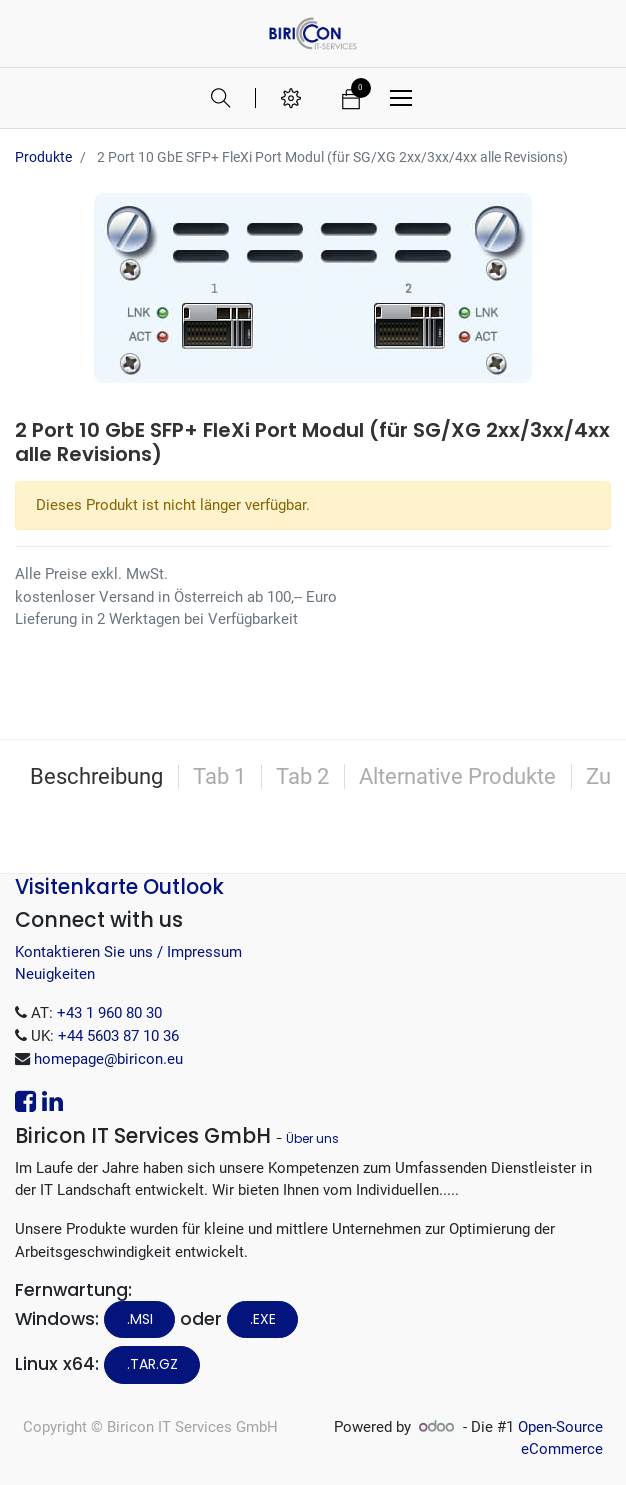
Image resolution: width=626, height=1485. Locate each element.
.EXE (263, 1319)
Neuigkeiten (55, 974)
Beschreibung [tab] (96, 776)
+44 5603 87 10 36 (118, 1036)
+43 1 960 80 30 (109, 1013)
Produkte (43, 157)
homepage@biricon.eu (108, 1059)
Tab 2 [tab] (302, 776)
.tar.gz (152, 1364)
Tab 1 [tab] (219, 776)
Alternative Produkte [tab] (457, 776)
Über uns (312, 1138)
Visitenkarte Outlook (119, 886)
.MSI (140, 1319)
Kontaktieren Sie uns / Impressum (128, 952)
